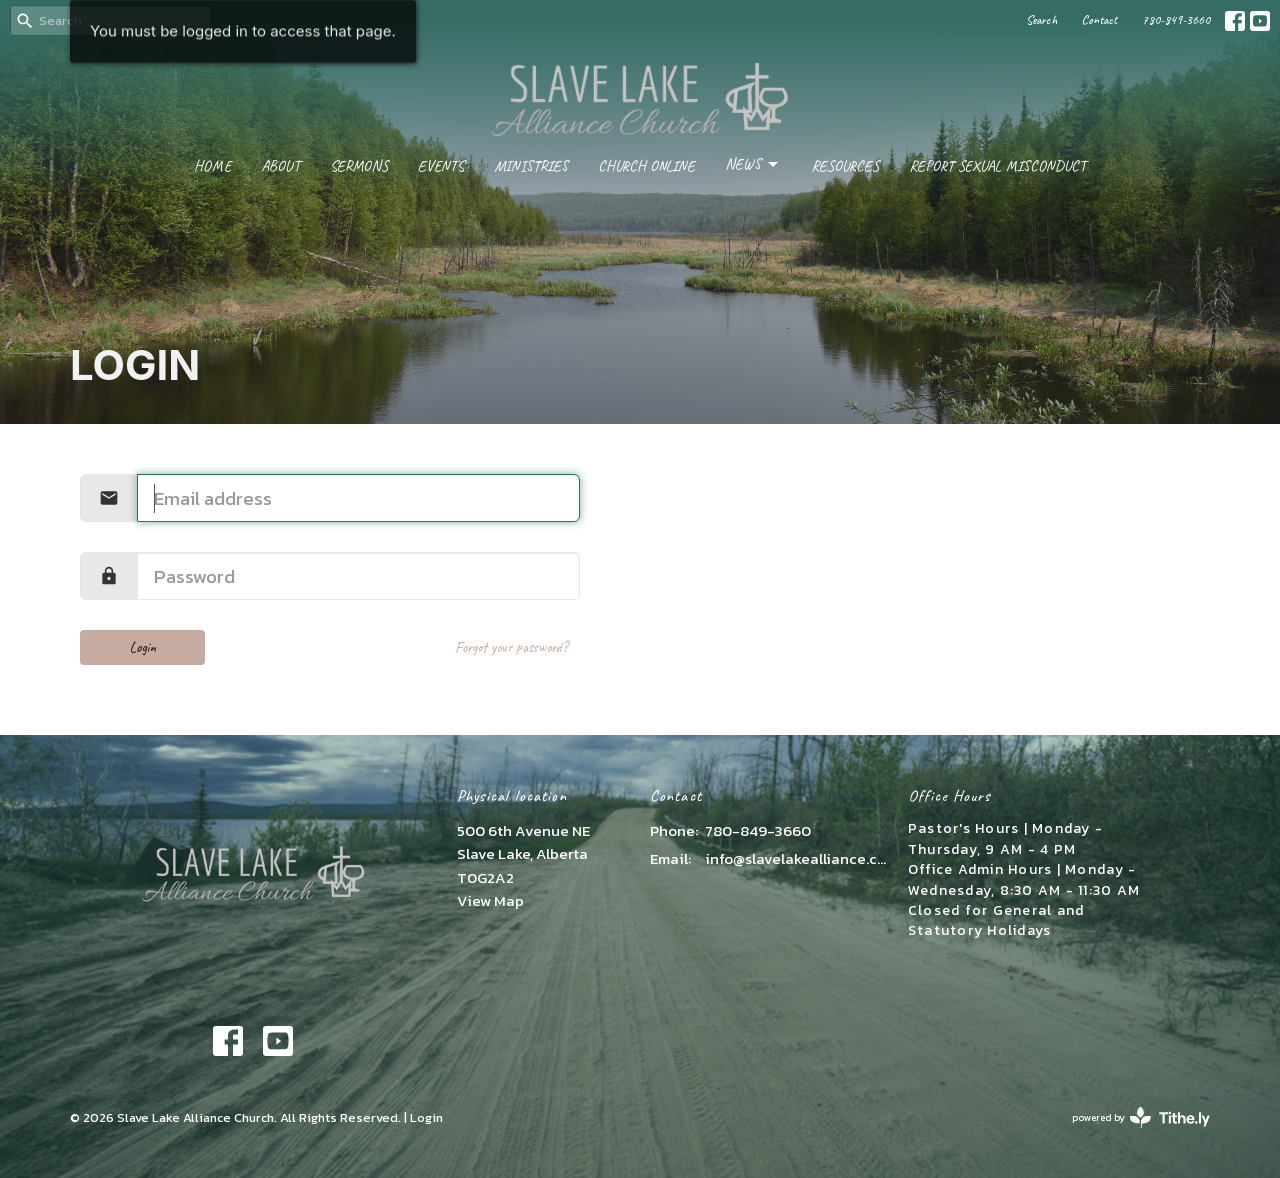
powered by (1141, 1117)
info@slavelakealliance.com (796, 858)
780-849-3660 (1176, 20)
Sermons (359, 166)
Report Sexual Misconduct (997, 166)
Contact (1099, 20)
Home (212, 166)
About (280, 166)
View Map (490, 900)
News (753, 165)
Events (441, 166)
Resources (845, 166)
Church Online (646, 166)
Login (143, 647)
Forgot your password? (511, 647)
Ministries (531, 166)
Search (1041, 20)
